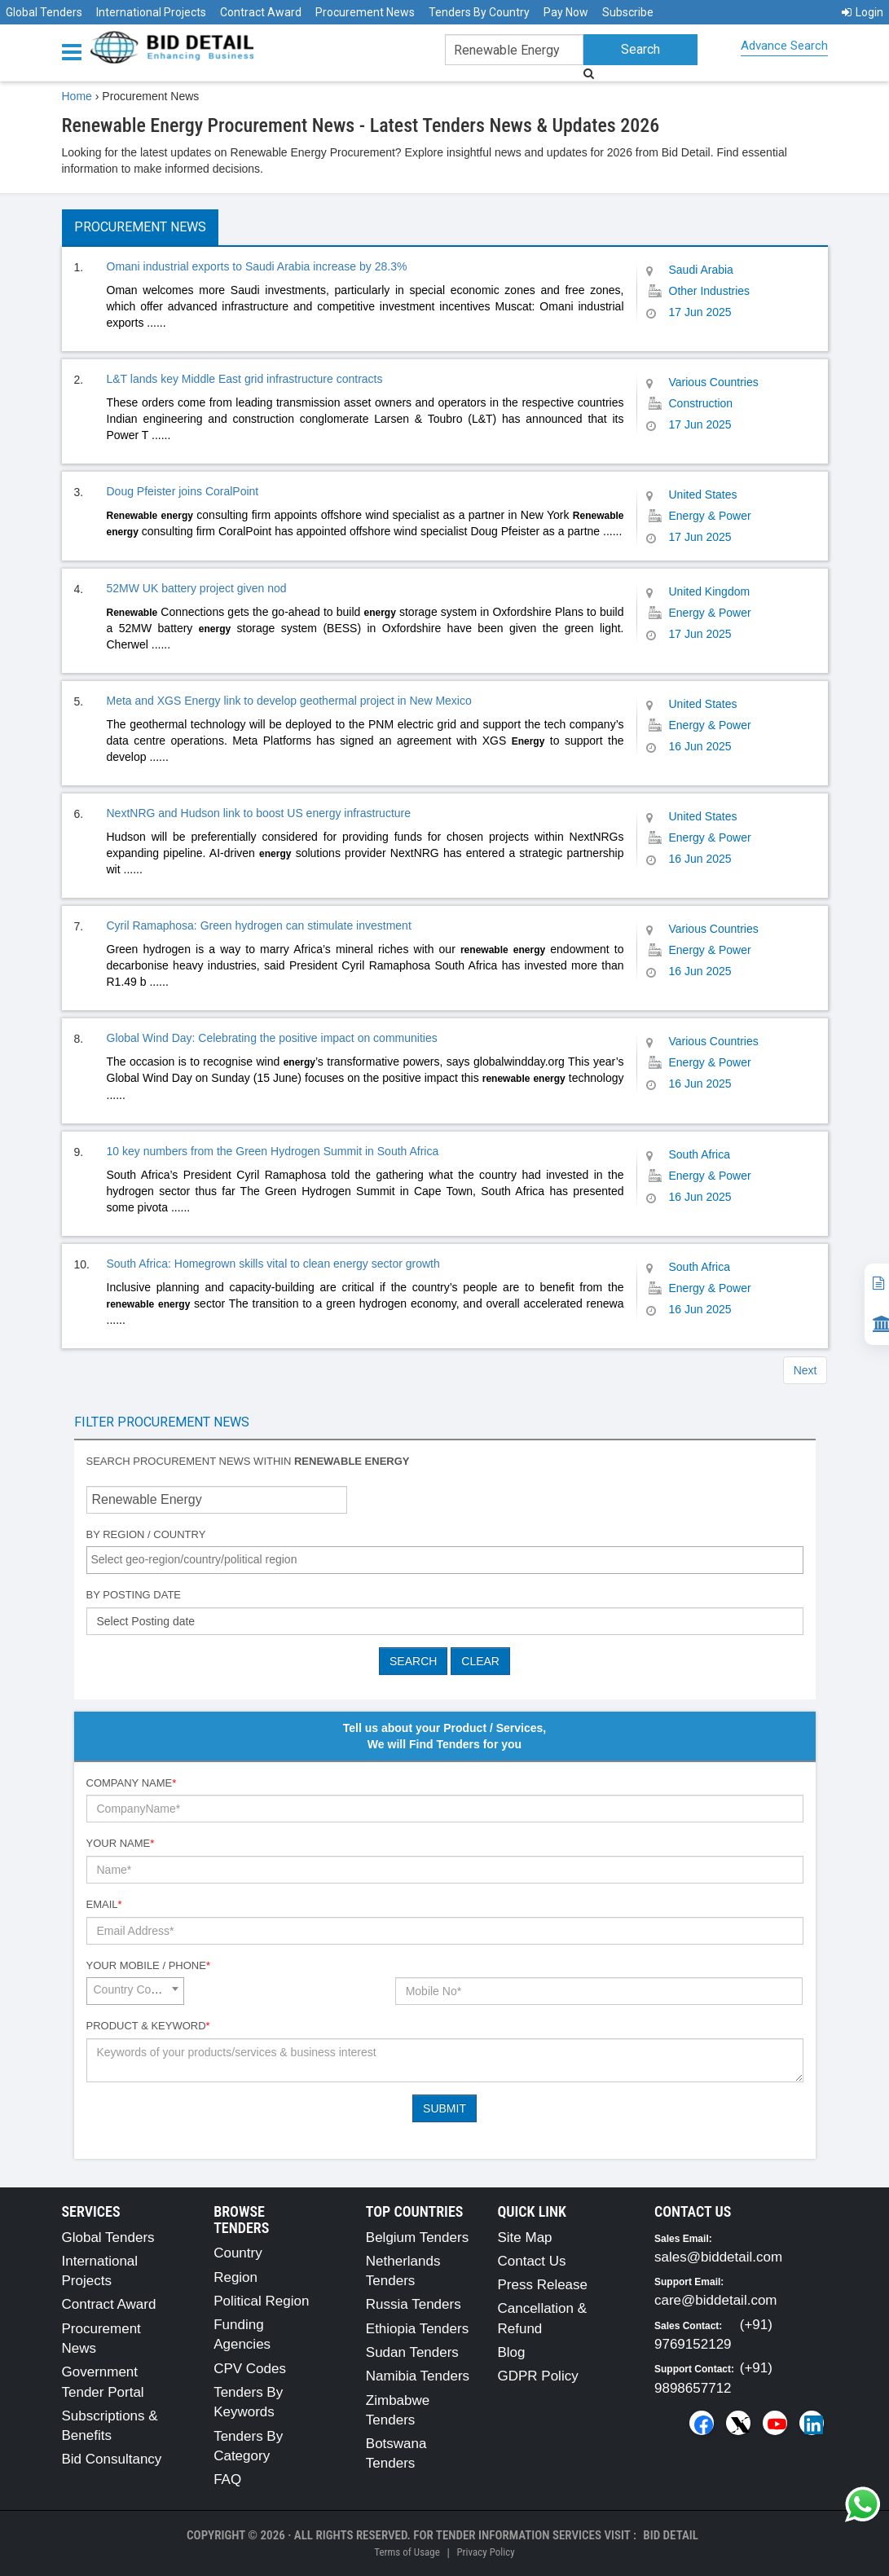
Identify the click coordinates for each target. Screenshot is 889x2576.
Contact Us (531, 2261)
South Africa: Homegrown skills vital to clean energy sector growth (273, 1263)
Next (805, 1370)
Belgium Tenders (417, 2237)
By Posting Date (134, 1595)
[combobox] (444, 1560)
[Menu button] (76, 50)
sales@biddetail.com (718, 2257)
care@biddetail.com (715, 2300)
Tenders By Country (479, 12)
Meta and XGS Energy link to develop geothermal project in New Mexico (289, 700)
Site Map (524, 2237)
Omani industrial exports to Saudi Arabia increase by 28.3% (257, 266)
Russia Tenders (413, 2304)
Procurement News (365, 12)
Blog (511, 2352)
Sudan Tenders (412, 2352)
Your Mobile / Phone (148, 1965)
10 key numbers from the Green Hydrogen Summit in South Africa (273, 1151)
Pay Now (566, 12)
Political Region (261, 2301)
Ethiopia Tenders (417, 2328)
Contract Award (260, 12)
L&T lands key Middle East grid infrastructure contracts (245, 378)
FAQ (227, 2479)
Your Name (120, 1843)
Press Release (542, 2284)
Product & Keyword (148, 2026)
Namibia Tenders (417, 2376)
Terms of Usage (406, 2552)
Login (862, 12)
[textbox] (449, 1559)
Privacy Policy (485, 2552)
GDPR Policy (537, 2376)
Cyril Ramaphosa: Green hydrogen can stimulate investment (259, 925)
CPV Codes (249, 2368)
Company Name (131, 1783)
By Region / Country (146, 1534)
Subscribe (628, 12)
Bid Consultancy (112, 2459)
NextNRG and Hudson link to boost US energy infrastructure (259, 813)
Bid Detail (670, 2535)
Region (235, 2277)
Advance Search (784, 45)
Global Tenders (44, 12)
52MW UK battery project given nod (197, 588)
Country (237, 2253)
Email (104, 1904)
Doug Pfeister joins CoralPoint (183, 491)
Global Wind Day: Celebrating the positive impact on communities (272, 1037)
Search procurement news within (248, 1461)
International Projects (151, 12)
